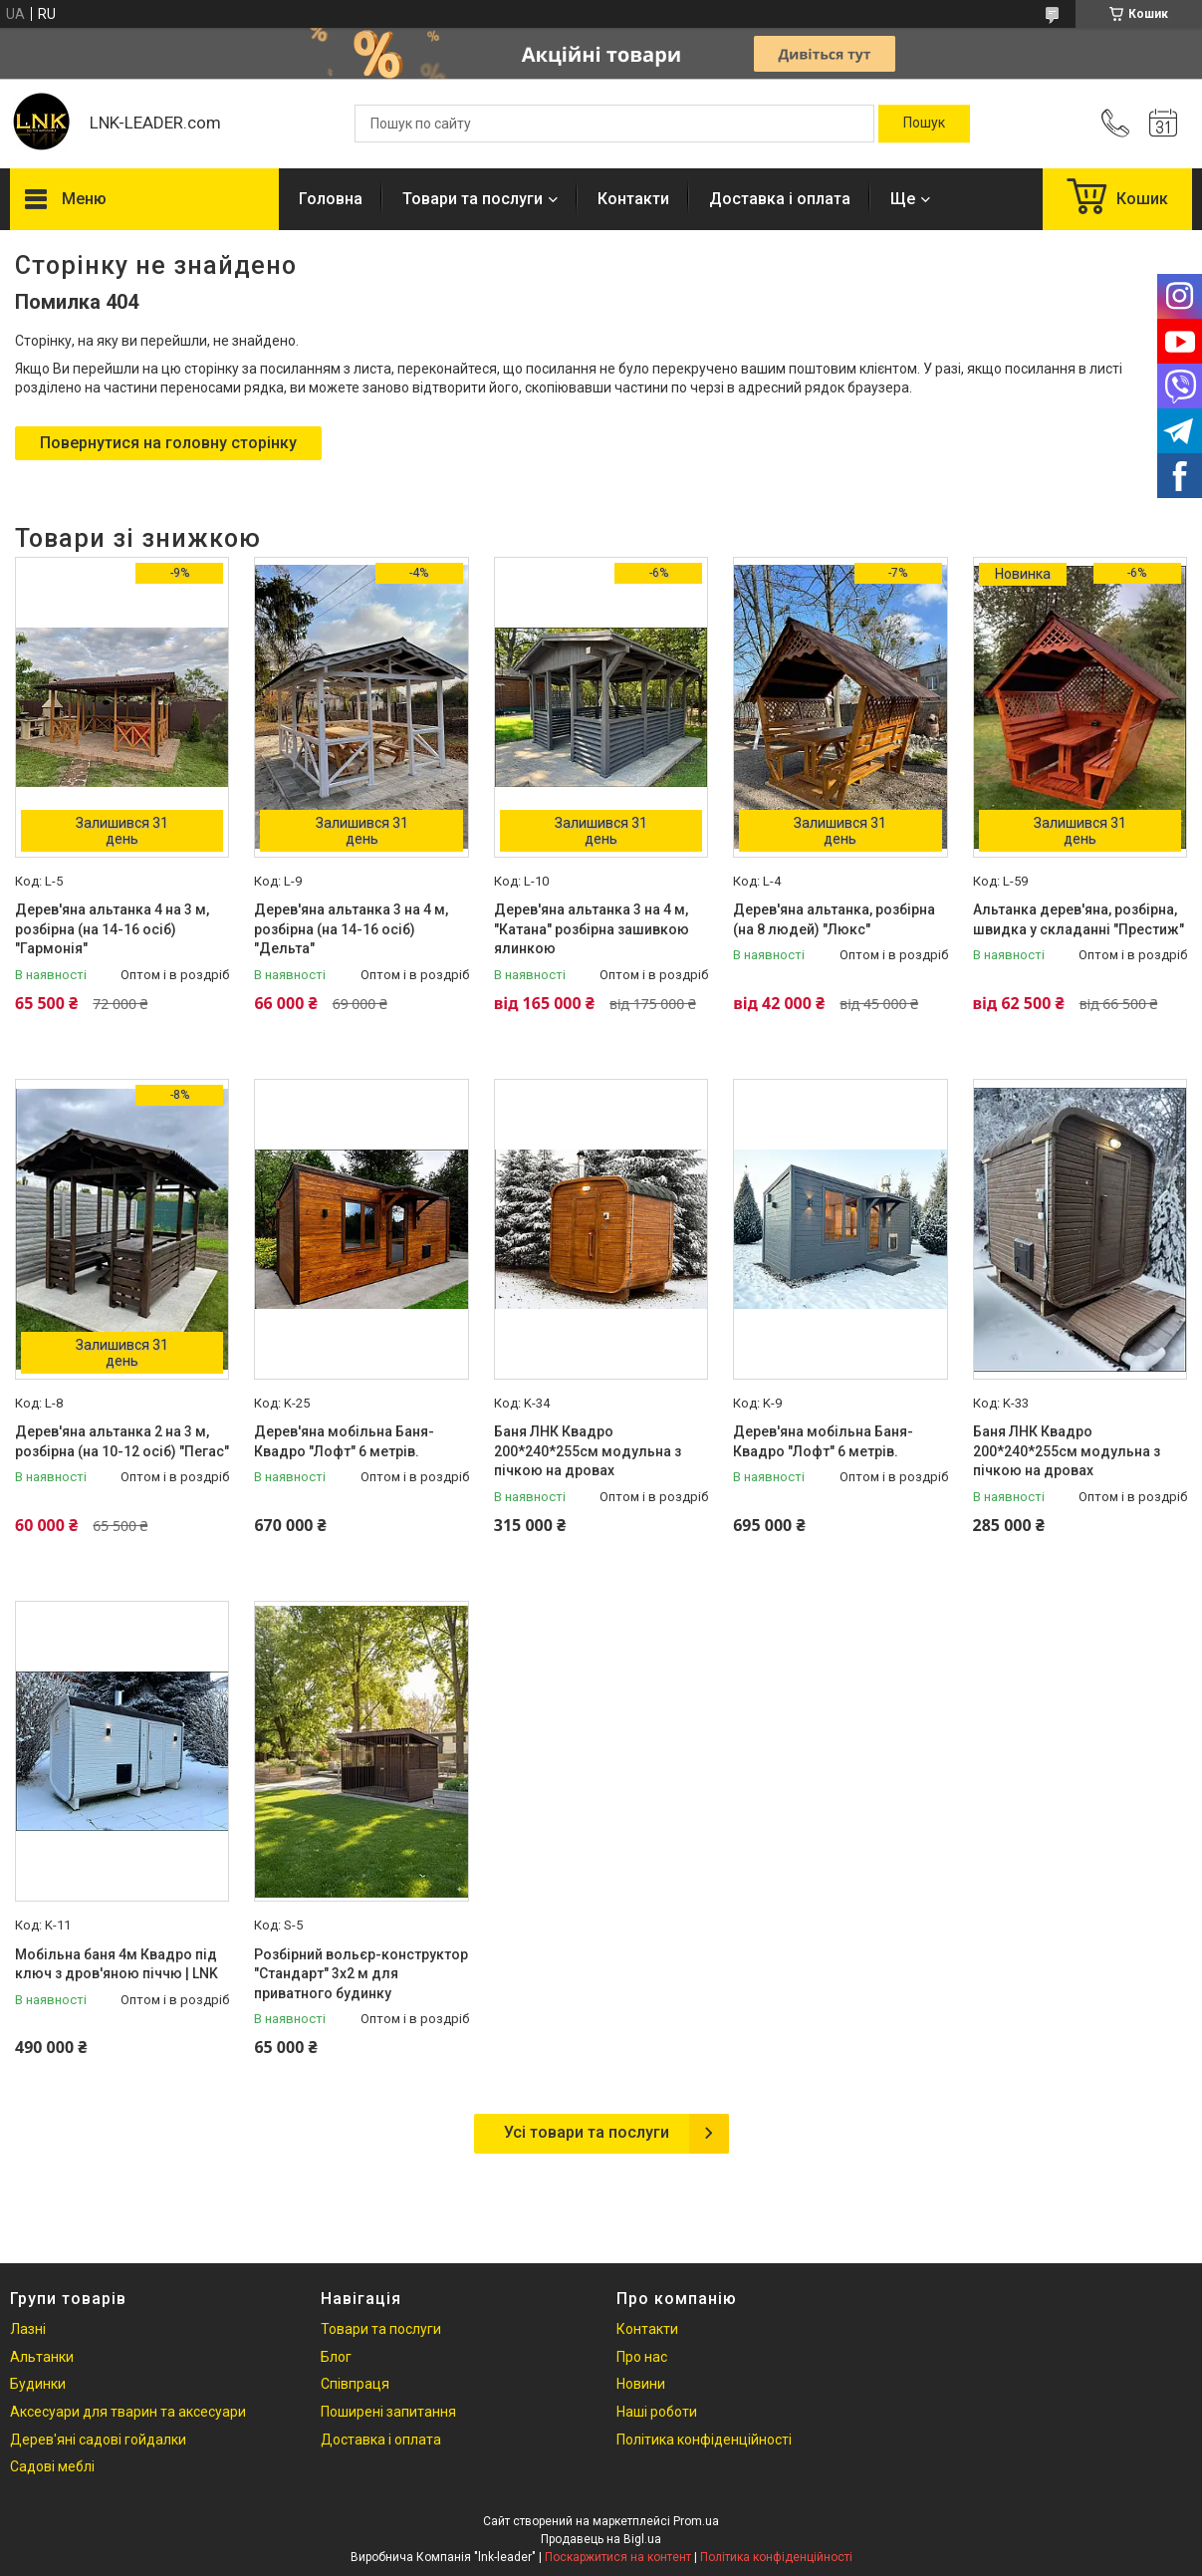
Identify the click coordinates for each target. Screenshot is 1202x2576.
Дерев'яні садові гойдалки (98, 2439)
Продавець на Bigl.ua (601, 2539)
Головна (330, 198)
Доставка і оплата (779, 198)
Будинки (38, 2384)
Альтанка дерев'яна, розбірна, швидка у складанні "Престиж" (1078, 919)
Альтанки (42, 2357)
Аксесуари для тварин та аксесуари (128, 2412)
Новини (640, 2384)
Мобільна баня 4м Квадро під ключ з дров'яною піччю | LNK (116, 1964)
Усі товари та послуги (586, 2132)
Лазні (28, 2329)
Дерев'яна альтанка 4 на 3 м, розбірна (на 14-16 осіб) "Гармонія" (112, 929)
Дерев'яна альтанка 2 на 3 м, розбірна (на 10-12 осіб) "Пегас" (122, 1441)
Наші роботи (656, 2412)
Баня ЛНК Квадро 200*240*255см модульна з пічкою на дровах (587, 1450)
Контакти (633, 198)
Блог (336, 2357)
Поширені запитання (388, 2412)
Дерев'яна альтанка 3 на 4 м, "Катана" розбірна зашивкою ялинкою (591, 929)
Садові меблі (52, 2466)
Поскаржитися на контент (618, 2557)
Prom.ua (696, 2521)
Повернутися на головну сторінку (168, 442)
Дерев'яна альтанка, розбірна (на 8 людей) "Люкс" (834, 919)
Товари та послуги (472, 198)
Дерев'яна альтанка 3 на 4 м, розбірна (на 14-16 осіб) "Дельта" (351, 929)
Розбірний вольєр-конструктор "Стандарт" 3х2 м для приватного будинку (361, 1973)
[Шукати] (924, 123)
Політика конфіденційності (704, 2439)
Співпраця (355, 2384)
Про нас (641, 2357)
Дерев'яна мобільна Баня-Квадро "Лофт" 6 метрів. (344, 1441)
